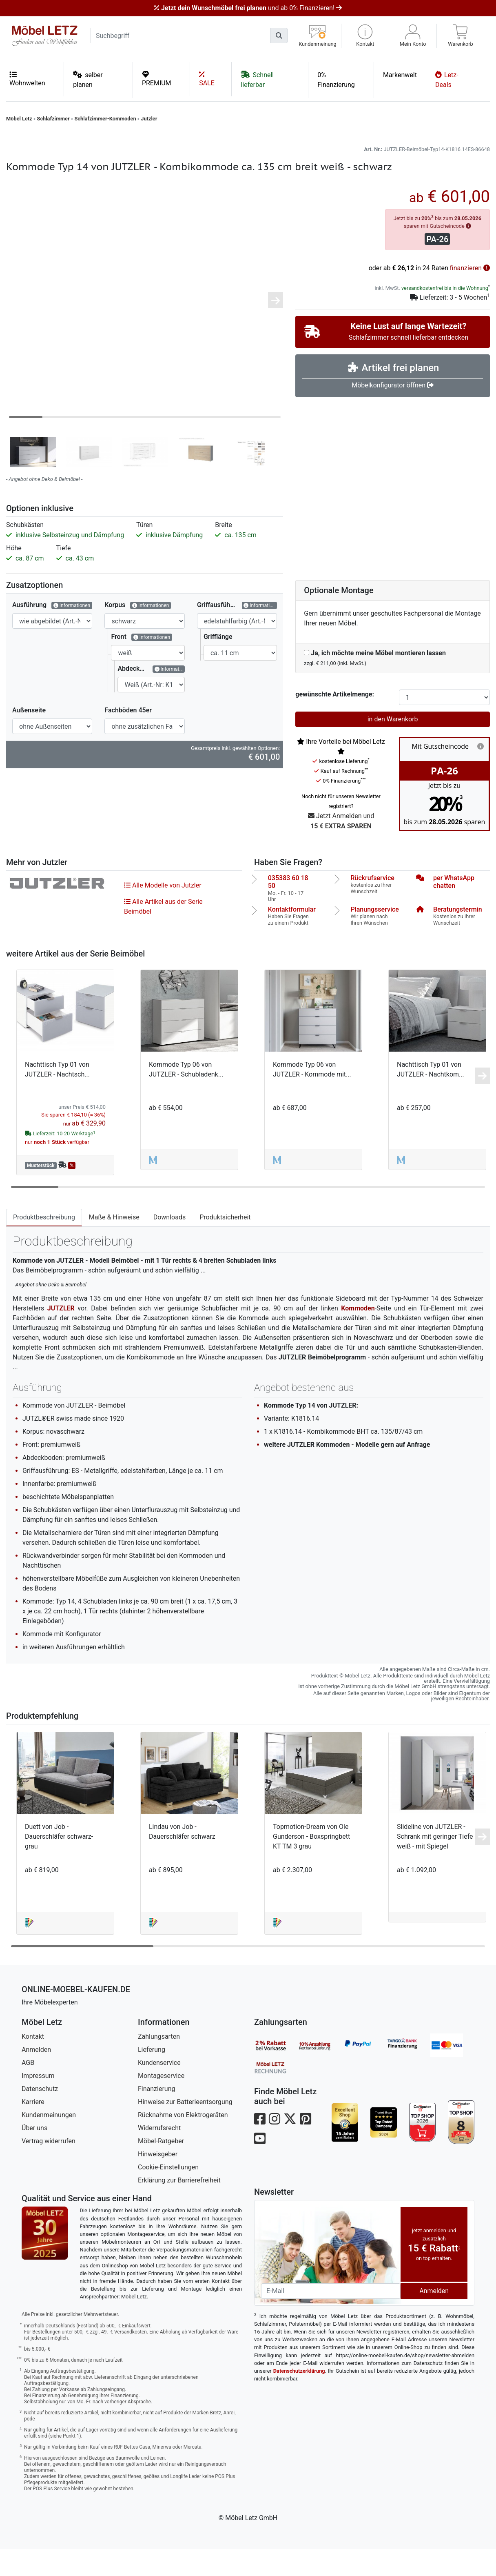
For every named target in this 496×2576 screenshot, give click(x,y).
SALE (207, 78)
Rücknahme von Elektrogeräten (183, 2142)
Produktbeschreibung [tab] (44, 1244)
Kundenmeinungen (49, 2142)
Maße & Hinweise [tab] (114, 1244)
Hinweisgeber (157, 2181)
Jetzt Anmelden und (340, 848)
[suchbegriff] (181, 35)
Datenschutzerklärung (299, 2398)
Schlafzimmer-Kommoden (105, 119)
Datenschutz (40, 2116)
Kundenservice (159, 2089)
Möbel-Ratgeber (161, 2168)
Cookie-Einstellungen (168, 2194)
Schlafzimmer (53, 119)
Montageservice (161, 2103)
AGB (28, 2089)
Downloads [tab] (169, 1244)
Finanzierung (156, 2116)
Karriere (33, 2129)
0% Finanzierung (335, 80)
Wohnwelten (27, 78)
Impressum (38, 2103)
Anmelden (36, 2076)
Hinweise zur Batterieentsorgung (185, 2129)
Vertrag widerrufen (48, 2168)
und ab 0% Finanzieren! (248, 8)
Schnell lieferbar (257, 79)
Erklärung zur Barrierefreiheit (179, 2207)
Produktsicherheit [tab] (224, 1244)
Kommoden (357, 1335)
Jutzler (149, 119)
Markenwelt (400, 75)
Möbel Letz (19, 119)
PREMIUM (156, 78)
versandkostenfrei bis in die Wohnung (444, 315)
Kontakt (33, 2063)
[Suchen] (279, 35)
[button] (365, 36)
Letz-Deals (446, 79)
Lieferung (151, 2076)
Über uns (34, 2155)
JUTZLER (61, 1335)
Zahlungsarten (159, 2063)
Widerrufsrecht (159, 2155)
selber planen (88, 79)
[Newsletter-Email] (331, 2318)
